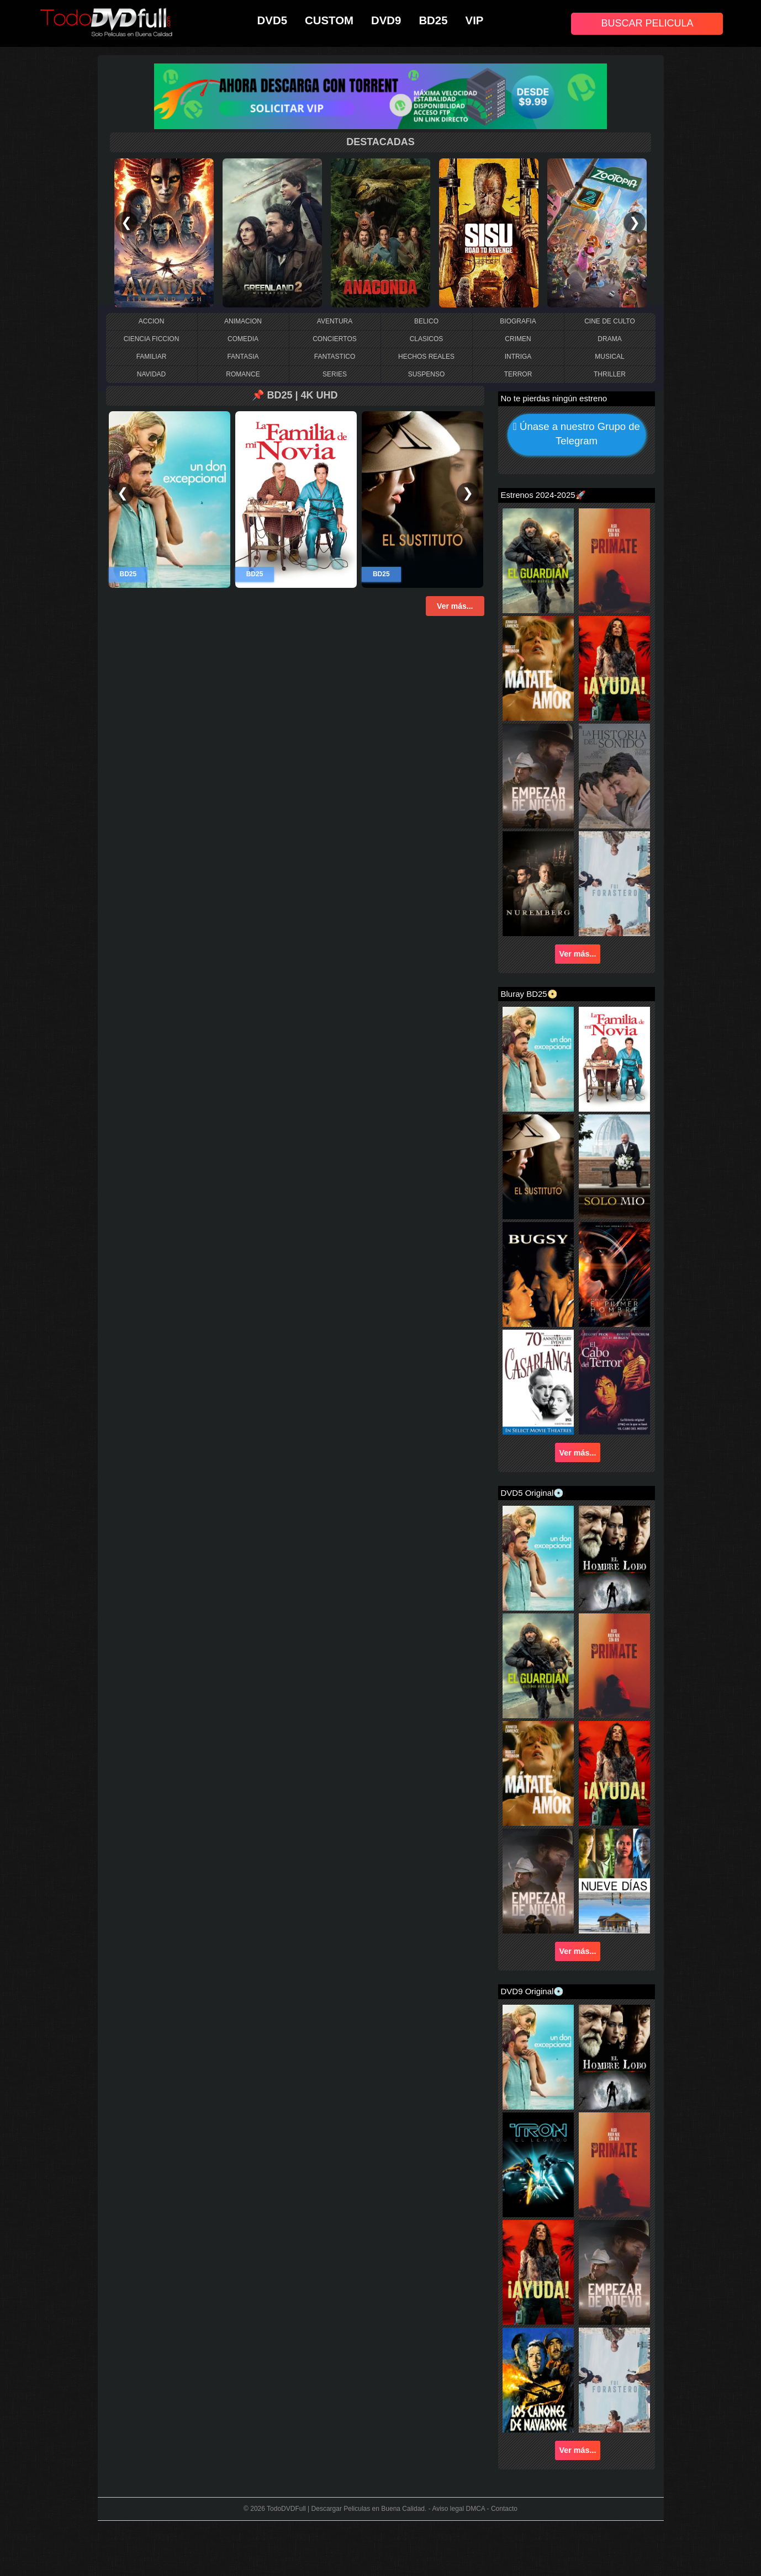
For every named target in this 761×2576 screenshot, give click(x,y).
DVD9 (386, 20)
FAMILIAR (151, 356)
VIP (475, 20)
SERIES (335, 374)
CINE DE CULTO (609, 321)
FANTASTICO (334, 356)
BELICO (426, 321)
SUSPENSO (426, 374)
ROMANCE (243, 374)
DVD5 (272, 20)
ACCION (152, 321)
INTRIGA (518, 356)
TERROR (518, 374)
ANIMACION (243, 321)
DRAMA (609, 339)
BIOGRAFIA (518, 321)
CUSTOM (329, 20)
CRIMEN (518, 339)
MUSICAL (609, 356)
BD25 (433, 20)
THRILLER (610, 374)
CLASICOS (426, 339)
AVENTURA (334, 321)
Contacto (504, 2509)
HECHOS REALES (426, 356)
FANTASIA (242, 356)
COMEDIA (243, 339)
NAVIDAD (151, 374)
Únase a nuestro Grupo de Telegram (576, 435)
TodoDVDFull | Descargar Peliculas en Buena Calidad (346, 2509)
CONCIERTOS (335, 339)
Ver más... (455, 606)
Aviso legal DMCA (458, 2509)
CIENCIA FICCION (151, 339)
